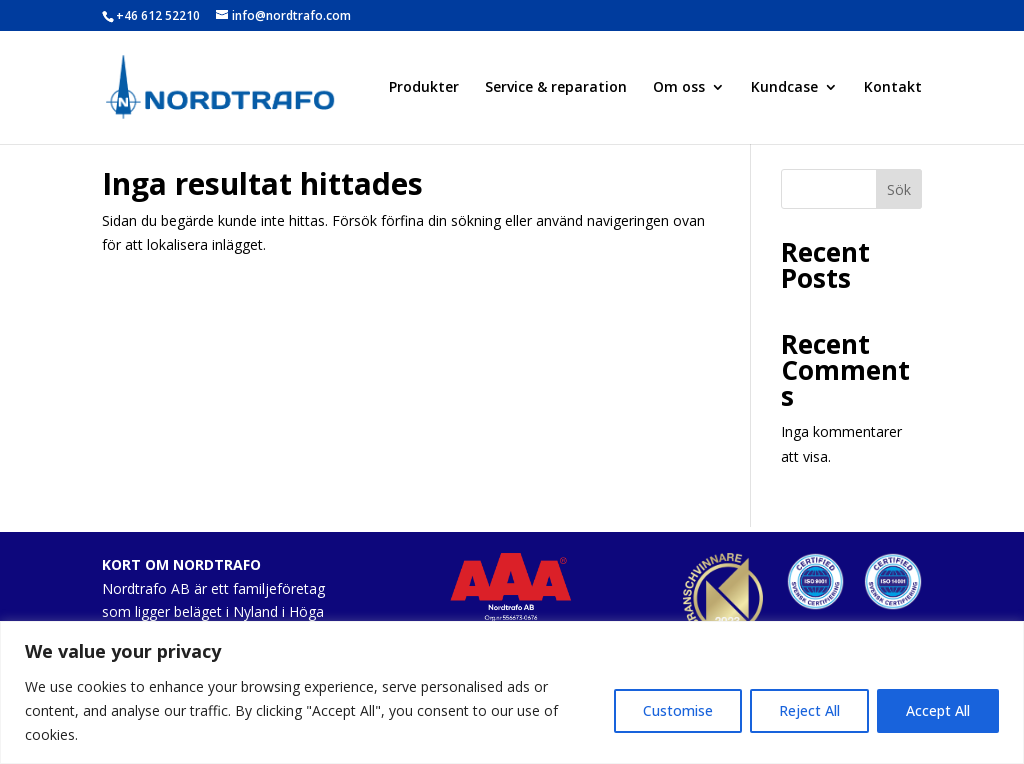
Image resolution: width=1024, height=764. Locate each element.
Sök (899, 189)
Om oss (679, 88)
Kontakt (893, 88)
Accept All (938, 710)
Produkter (424, 88)
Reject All (809, 710)
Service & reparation (556, 88)
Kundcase (784, 88)
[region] (512, 692)
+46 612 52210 (158, 15)
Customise (678, 710)
